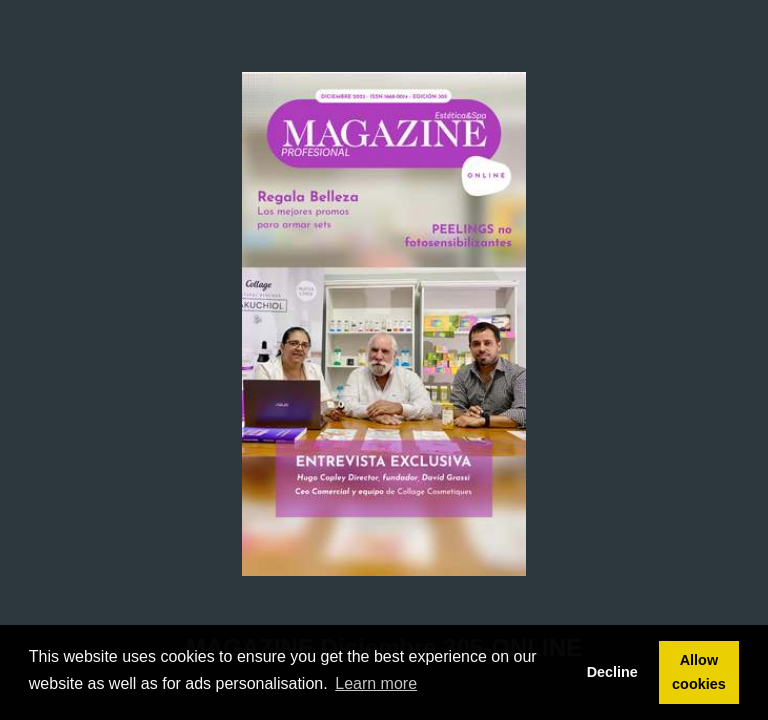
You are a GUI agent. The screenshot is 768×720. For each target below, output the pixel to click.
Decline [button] (612, 672)
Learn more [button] (376, 683)
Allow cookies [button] (699, 672)
